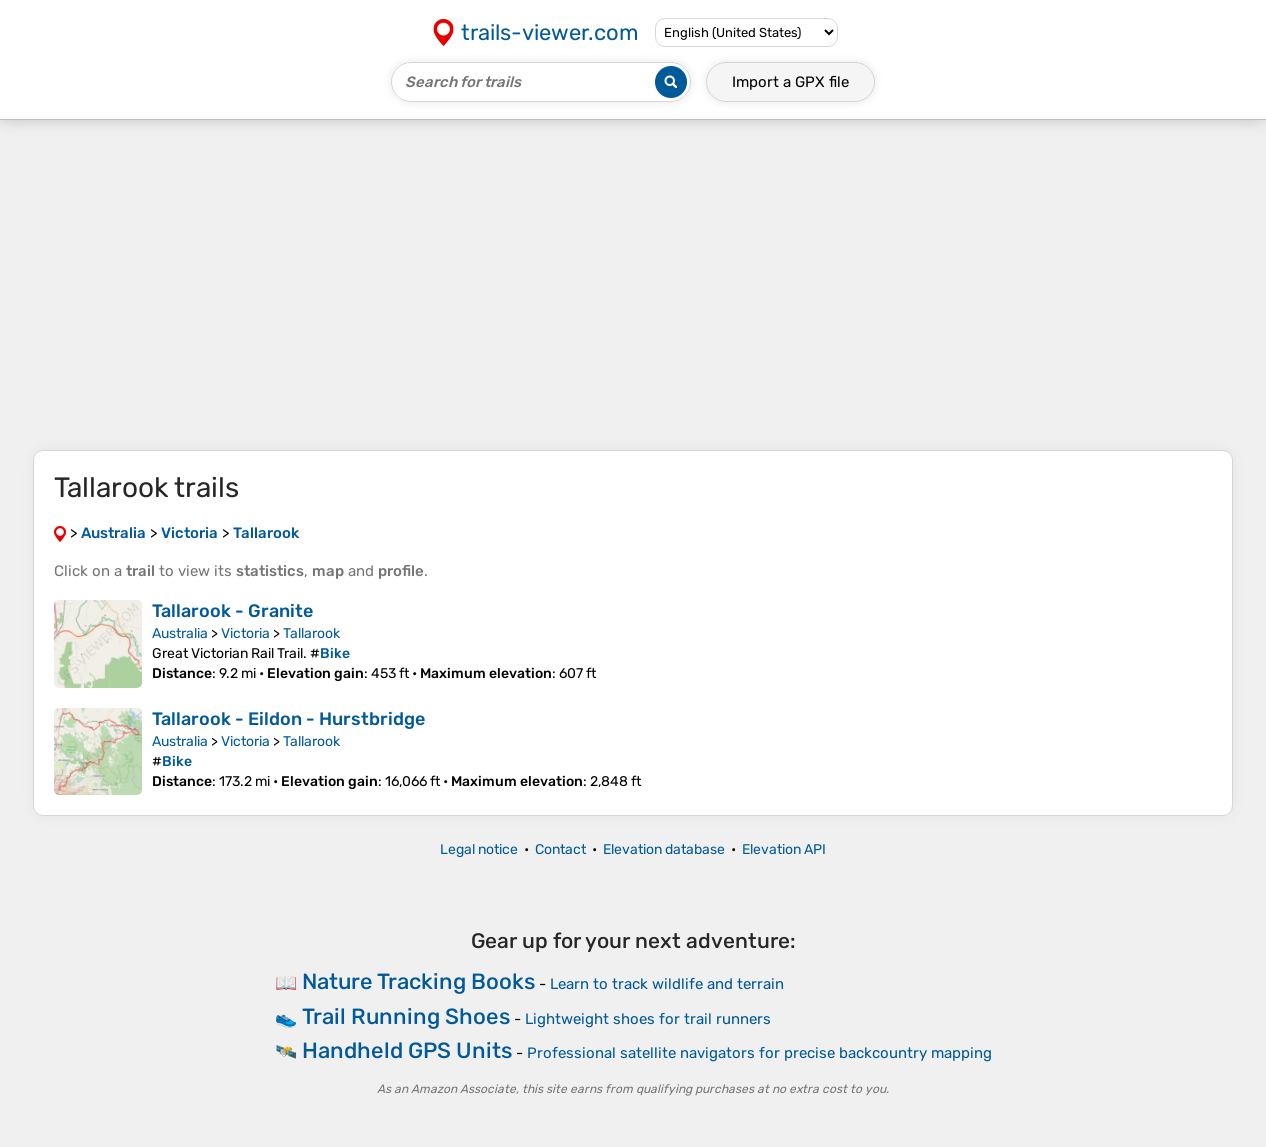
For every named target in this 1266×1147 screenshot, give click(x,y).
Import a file (790, 82)
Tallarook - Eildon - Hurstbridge (288, 719)
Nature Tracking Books (418, 981)
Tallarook (311, 633)
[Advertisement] (633, 285)
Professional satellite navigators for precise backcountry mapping (759, 1053)
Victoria (245, 633)
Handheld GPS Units (407, 1050)
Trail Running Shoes (406, 1016)
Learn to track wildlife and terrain (667, 984)
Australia (180, 633)
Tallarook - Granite (232, 611)
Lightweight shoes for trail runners (648, 1019)
